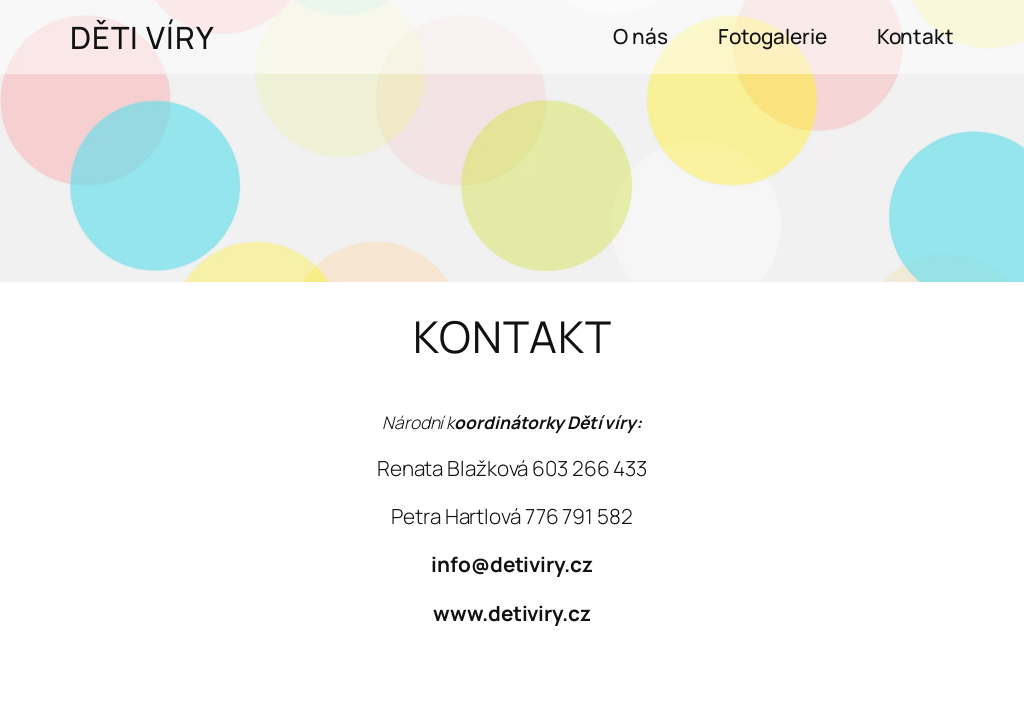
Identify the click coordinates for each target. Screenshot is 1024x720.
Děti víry (142, 37)
